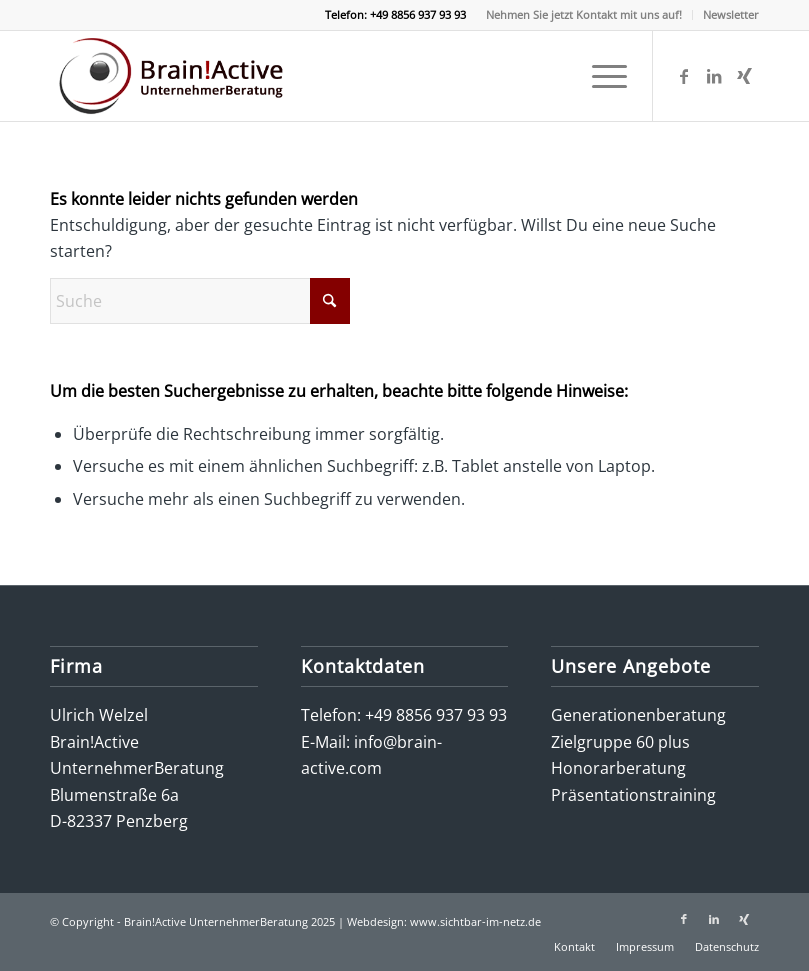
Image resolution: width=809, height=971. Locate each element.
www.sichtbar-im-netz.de (475, 921)
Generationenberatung (638, 715)
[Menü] (599, 76)
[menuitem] (584, 15)
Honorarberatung (618, 768)
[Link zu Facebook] (684, 76)
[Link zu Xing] (744, 76)
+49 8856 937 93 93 (436, 715)
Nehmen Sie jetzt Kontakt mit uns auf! (584, 14)
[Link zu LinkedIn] (714, 76)
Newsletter (731, 14)
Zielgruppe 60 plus (620, 742)
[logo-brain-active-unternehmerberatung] (174, 76)
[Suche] (200, 301)
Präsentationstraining (633, 795)
